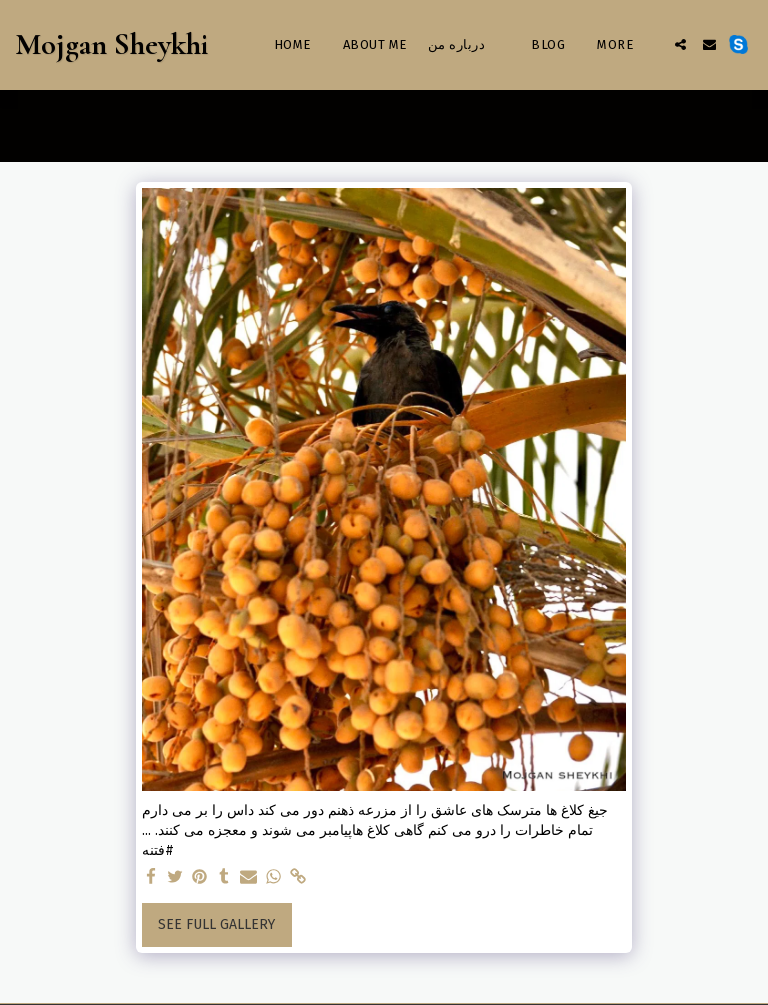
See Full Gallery (216, 924)
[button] (680, 44)
